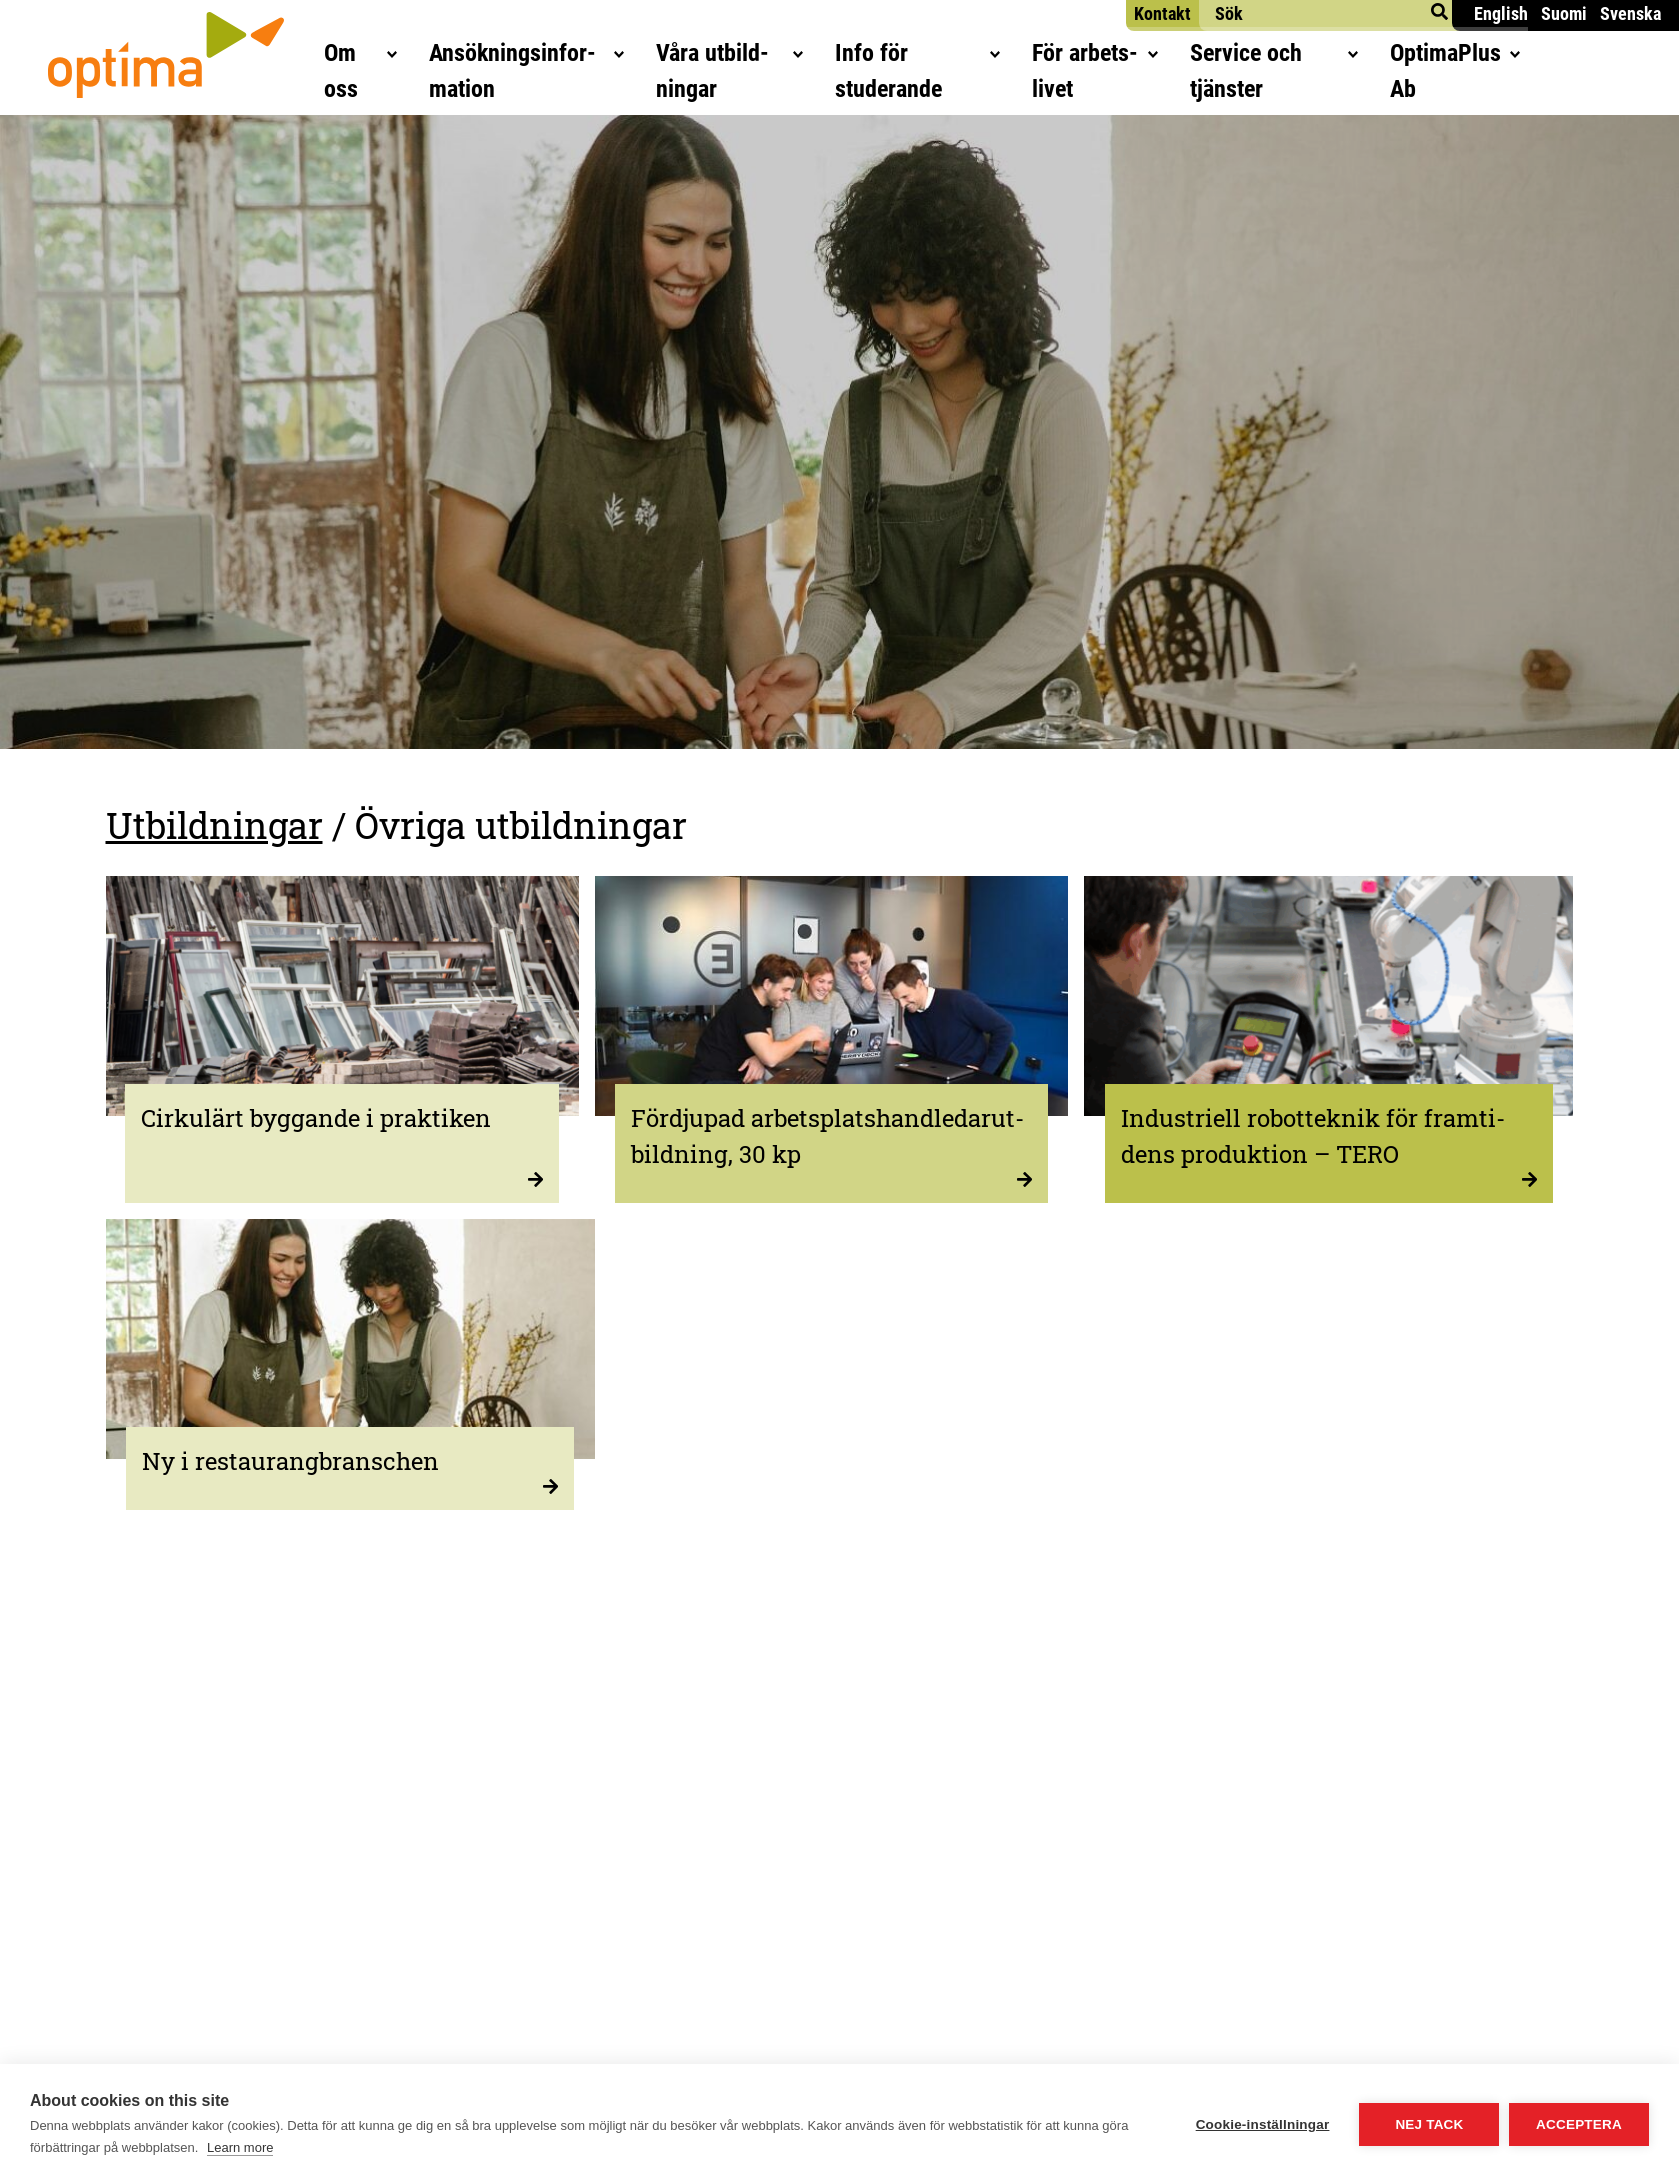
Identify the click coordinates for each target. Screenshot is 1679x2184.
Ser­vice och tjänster (1368, 56)
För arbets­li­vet (1156, 56)
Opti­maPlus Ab (1583, 56)
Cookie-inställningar (1262, 2124)
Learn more (240, 2147)
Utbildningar (214, 825)
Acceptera (1579, 2124)
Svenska (1630, 13)
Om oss (284, 56)
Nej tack (1429, 2124)
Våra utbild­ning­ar (722, 56)
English (1501, 13)
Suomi (1564, 13)
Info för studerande (946, 56)
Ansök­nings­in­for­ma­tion (480, 56)
